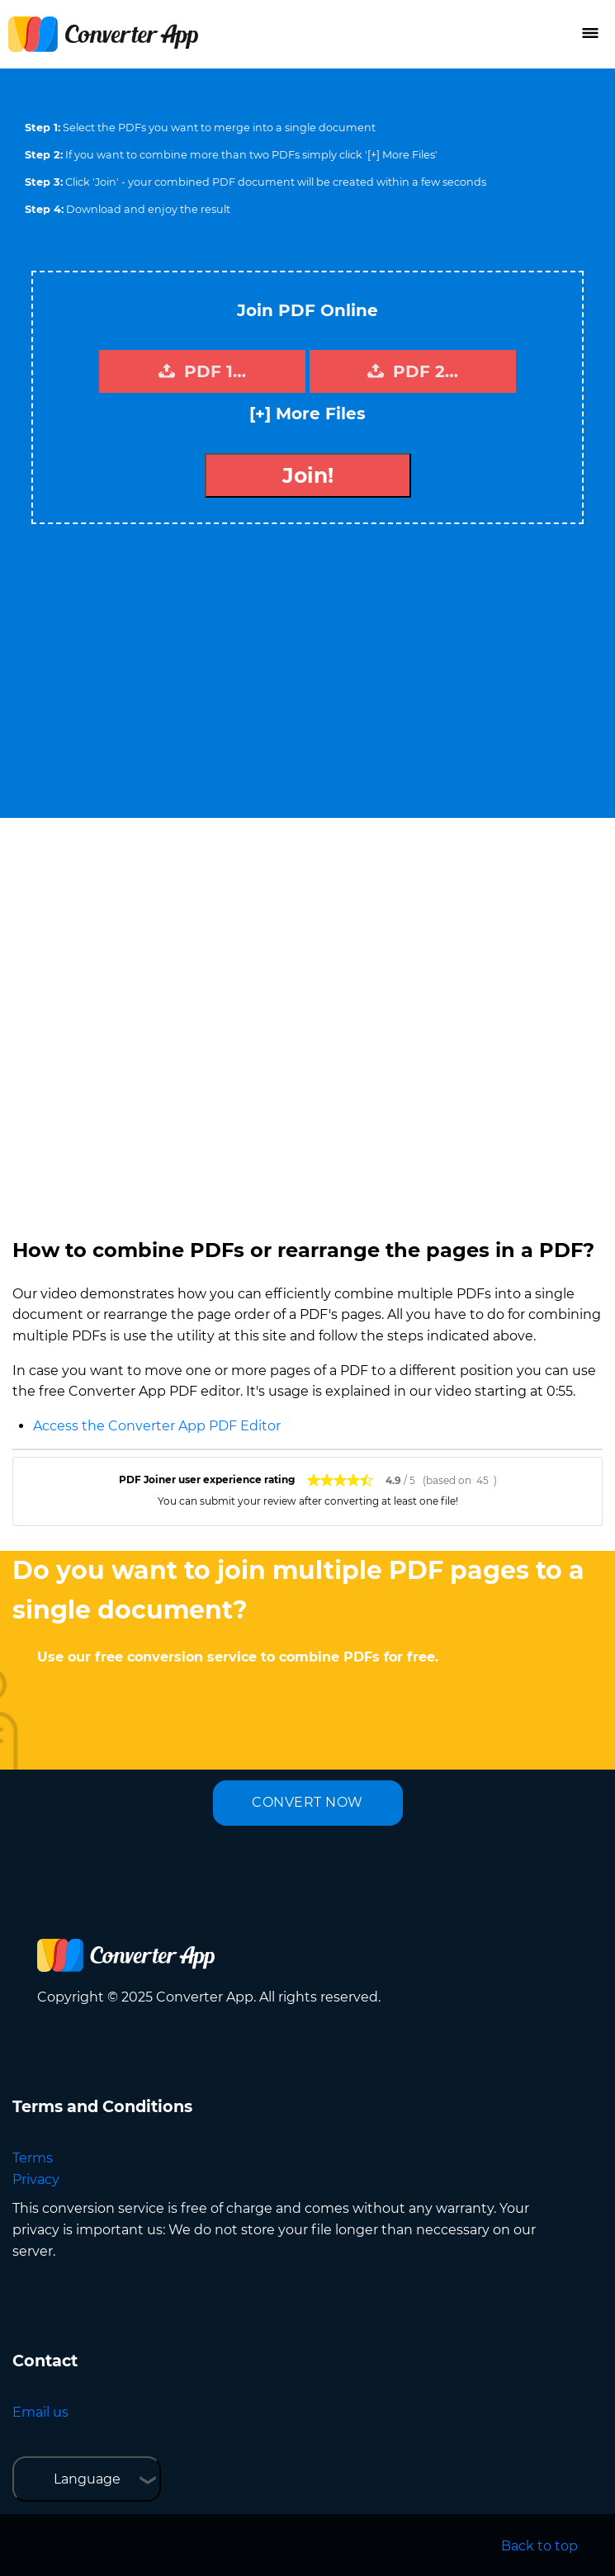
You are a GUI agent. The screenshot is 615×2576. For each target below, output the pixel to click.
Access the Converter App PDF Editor (157, 1426)
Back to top (539, 2546)
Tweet (374, 262)
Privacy (35, 2179)
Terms (32, 2158)
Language (87, 2479)
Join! (308, 475)
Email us (40, 2412)
